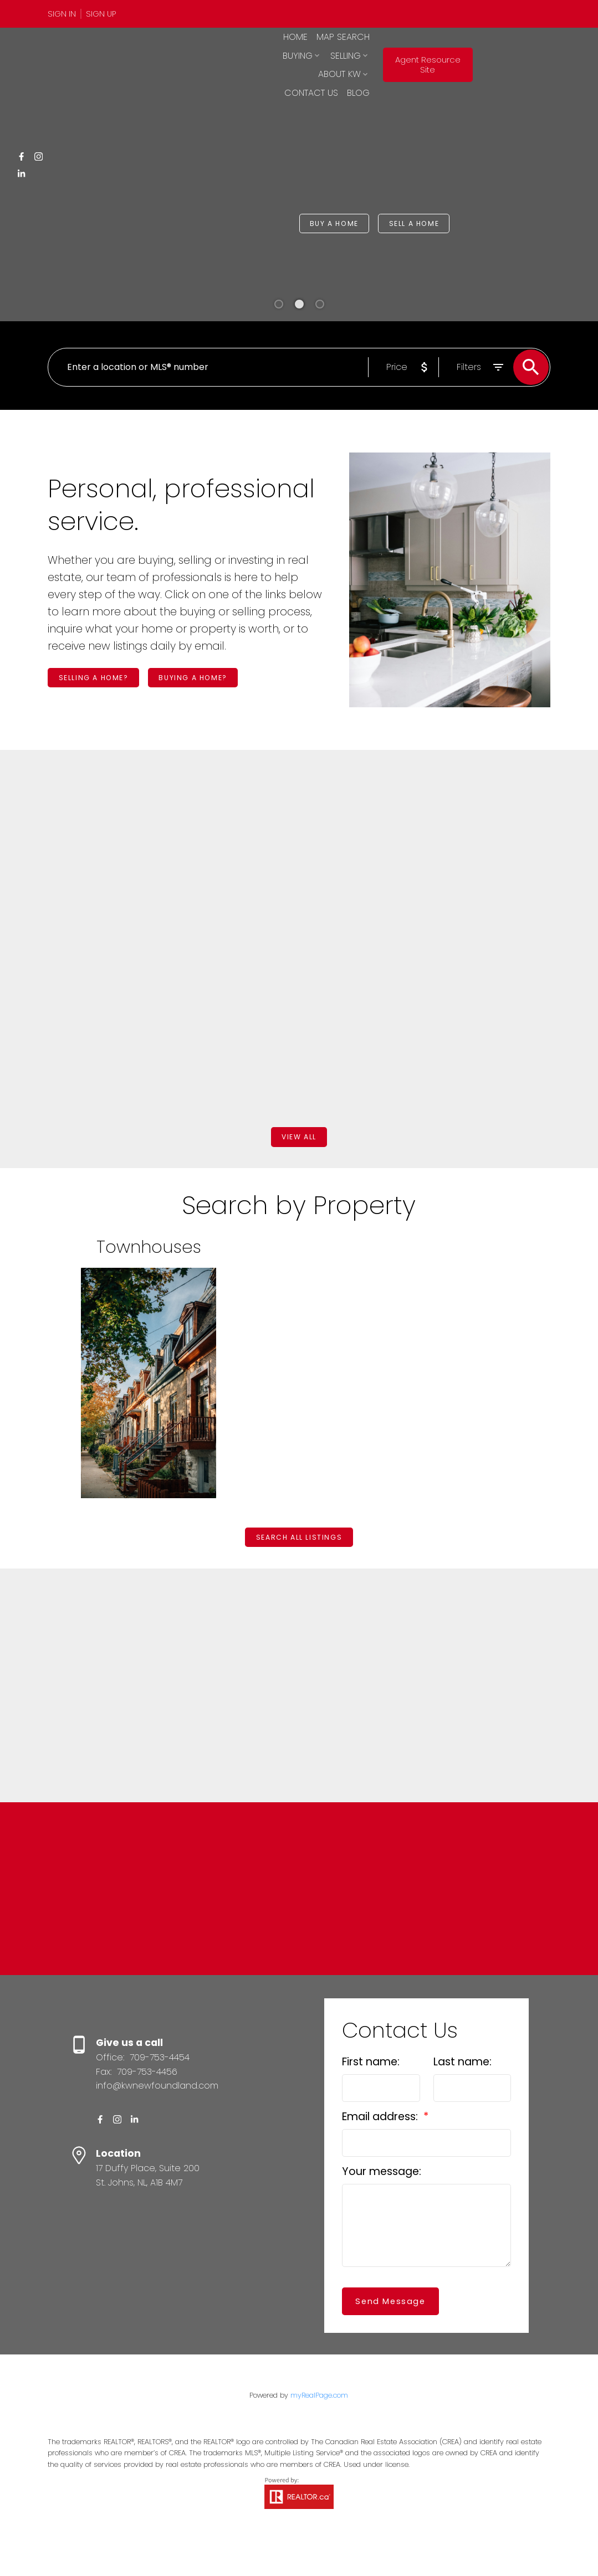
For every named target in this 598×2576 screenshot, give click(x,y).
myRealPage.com (319, 2426)
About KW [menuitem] (308, 72)
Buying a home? (214, 680)
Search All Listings (298, 1547)
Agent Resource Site (498, 63)
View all (299, 1143)
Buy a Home (340, 223)
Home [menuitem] (262, 53)
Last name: (462, 2092)
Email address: (381, 2147)
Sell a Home (432, 223)
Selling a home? (101, 680)
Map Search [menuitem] (309, 53)
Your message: (381, 2202)
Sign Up (101, 14)
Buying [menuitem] (360, 53)
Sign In (62, 14)
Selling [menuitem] (408, 53)
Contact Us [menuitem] (374, 72)
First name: (371, 2092)
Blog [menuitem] (421, 72)
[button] (64, 14)
